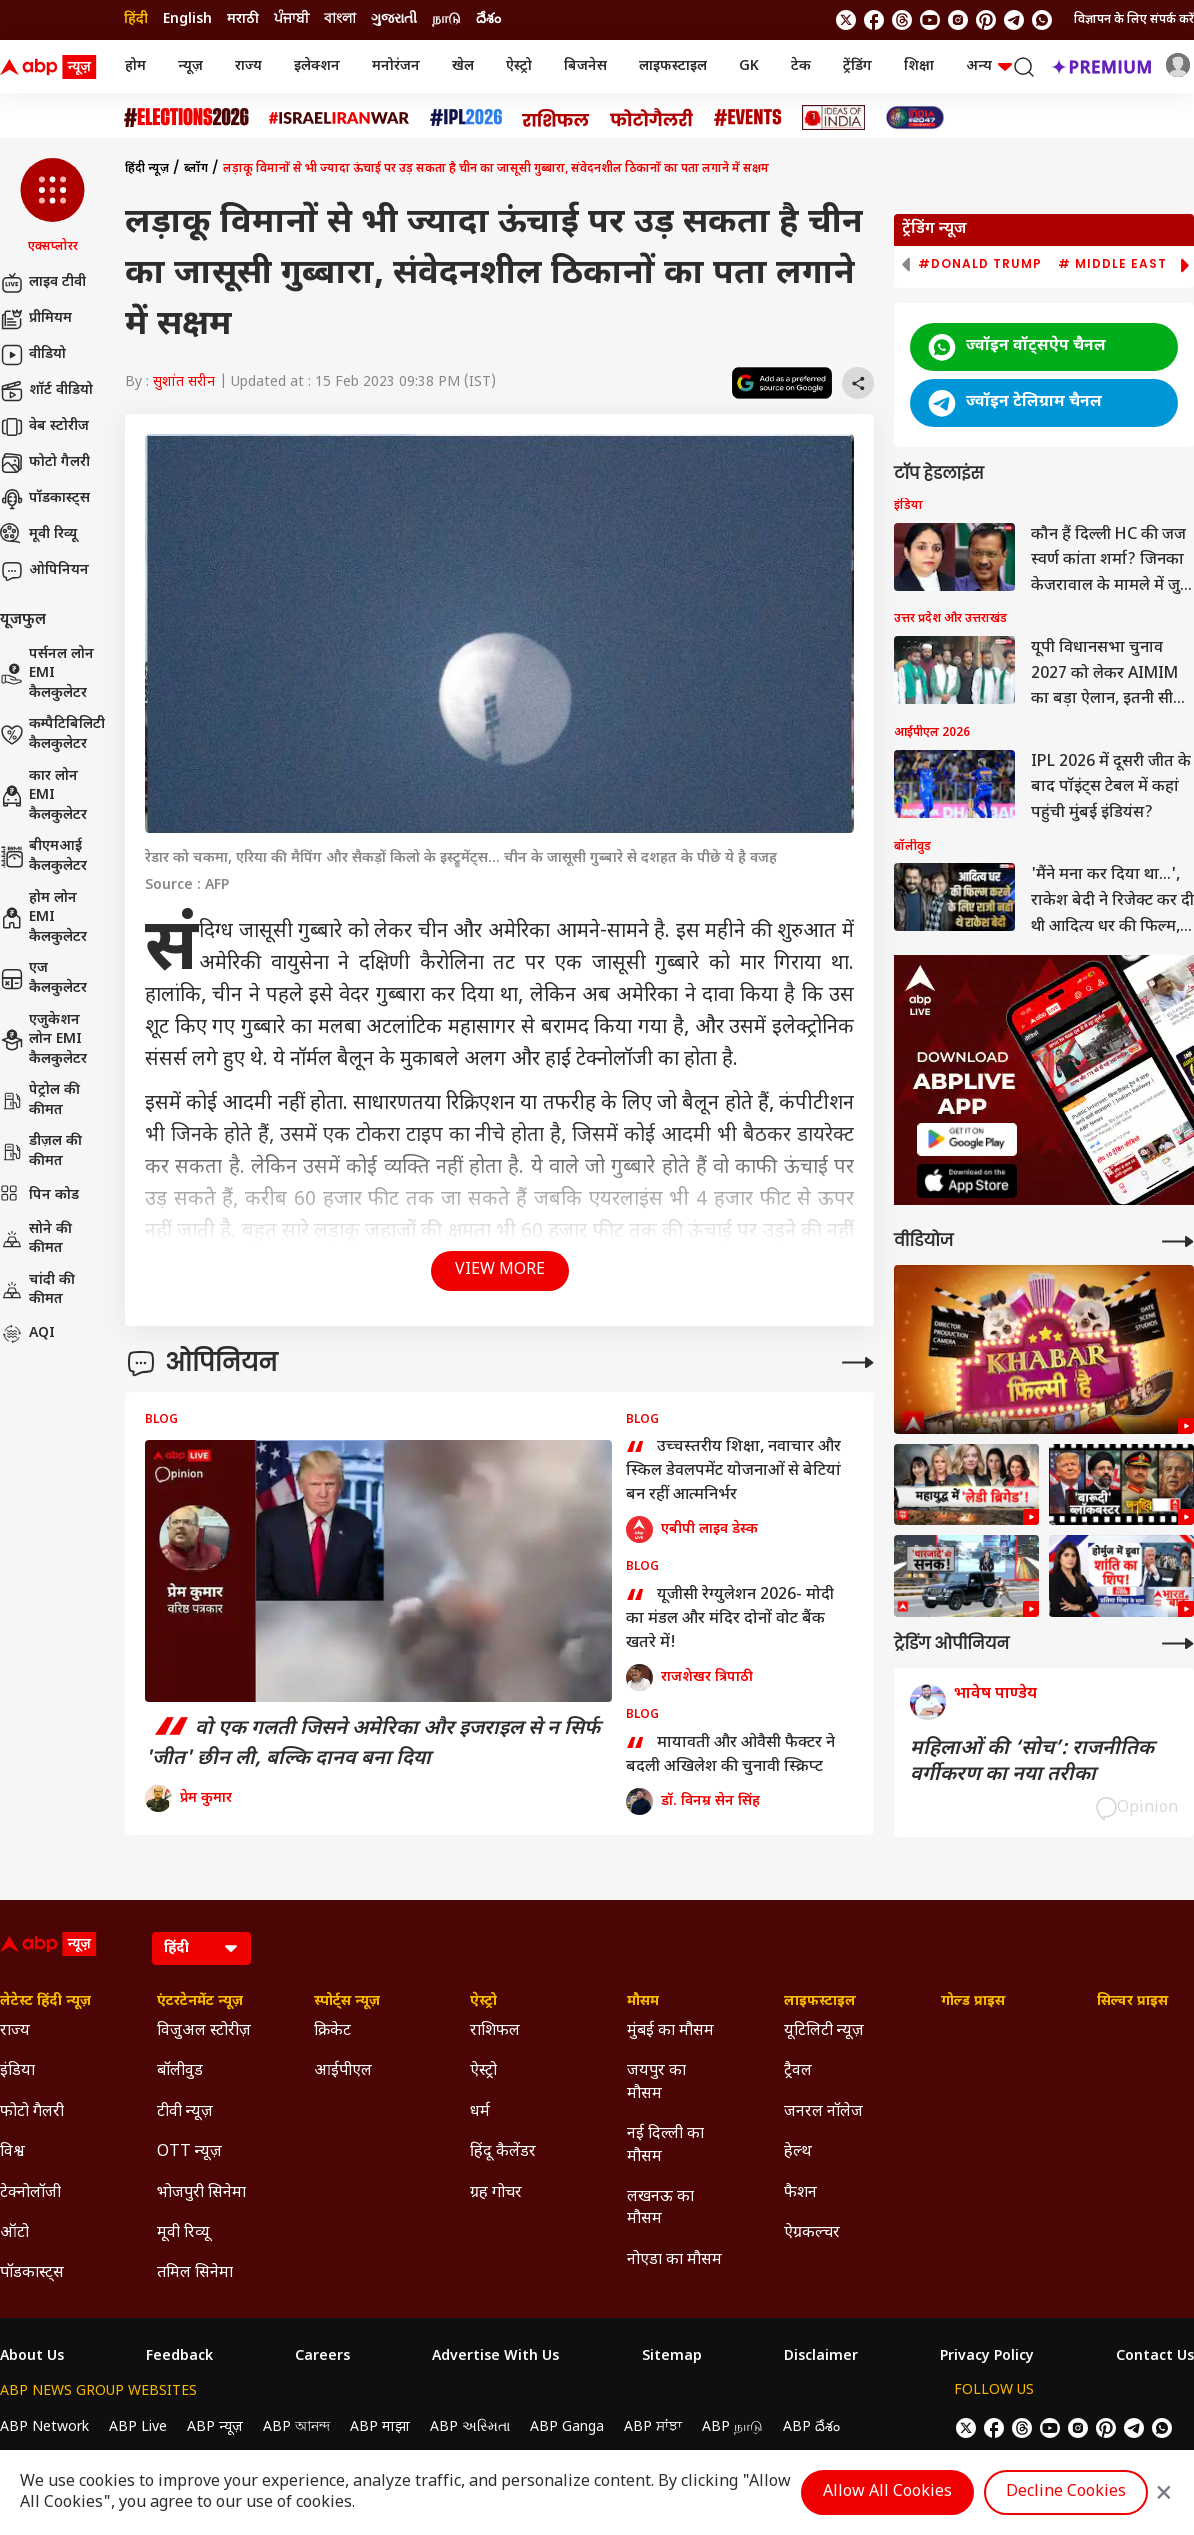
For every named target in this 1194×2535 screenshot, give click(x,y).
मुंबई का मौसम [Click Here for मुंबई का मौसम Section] (670, 2031)
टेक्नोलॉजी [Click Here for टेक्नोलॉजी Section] (30, 2193)
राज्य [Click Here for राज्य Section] (15, 2031)
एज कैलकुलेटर (43, 978)
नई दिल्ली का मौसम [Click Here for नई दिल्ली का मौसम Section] (665, 2145)
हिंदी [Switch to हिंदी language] (136, 19)
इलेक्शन (317, 66)
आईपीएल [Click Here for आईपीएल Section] (343, 2071)
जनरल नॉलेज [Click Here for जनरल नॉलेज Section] (823, 2112)
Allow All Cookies (887, 2492)
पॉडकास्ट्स (45, 499)
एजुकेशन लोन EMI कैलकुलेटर (43, 1040)
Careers (322, 2357)
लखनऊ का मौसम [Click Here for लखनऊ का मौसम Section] (660, 2208)
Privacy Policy (987, 2357)
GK (749, 66)
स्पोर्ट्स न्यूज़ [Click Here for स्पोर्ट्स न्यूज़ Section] (347, 2002)
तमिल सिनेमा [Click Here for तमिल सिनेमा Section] (195, 2273)
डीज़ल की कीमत (41, 1151)
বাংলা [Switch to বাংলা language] (340, 19)
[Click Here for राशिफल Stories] (556, 118)
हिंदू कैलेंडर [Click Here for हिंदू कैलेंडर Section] (503, 2152)
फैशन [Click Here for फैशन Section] (800, 2193)
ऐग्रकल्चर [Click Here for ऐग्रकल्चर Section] (812, 2233)
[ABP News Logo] (52, 67)
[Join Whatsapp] (1042, 20)
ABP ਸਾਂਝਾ (653, 2427)
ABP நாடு (732, 2427)
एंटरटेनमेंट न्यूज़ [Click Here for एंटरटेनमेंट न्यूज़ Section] (200, 2002)
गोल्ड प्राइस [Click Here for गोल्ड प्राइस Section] (973, 2002)
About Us (32, 2357)
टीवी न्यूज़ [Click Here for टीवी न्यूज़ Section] (185, 2112)
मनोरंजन (396, 66)
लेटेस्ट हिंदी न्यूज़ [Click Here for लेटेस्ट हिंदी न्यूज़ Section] (45, 2002)
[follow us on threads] (902, 20)
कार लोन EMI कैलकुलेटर (43, 796)
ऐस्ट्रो (519, 66)
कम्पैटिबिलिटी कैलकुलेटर (52, 734)
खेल (463, 66)
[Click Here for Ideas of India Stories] (833, 117)
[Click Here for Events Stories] (748, 117)
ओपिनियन (44, 571)
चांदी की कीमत (37, 1290)
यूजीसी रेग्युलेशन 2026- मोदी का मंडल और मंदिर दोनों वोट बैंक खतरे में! (730, 1619)
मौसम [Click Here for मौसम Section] (643, 2002)
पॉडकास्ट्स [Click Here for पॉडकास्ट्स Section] (32, 2273)
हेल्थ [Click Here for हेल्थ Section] (798, 2152)
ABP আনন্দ (296, 2427)
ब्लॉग (196, 169)
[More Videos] (1178, 1241)
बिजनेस (585, 66)
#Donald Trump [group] (980, 264)
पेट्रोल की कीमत (40, 1100)
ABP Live (138, 2427)
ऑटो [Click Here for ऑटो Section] (14, 2233)
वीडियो (33, 355)
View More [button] (500, 1270)
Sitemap (672, 2357)
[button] (52, 207)
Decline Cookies (1066, 2492)
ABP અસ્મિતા (470, 2427)
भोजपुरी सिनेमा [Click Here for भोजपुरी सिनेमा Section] (201, 2193)
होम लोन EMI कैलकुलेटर (43, 918)
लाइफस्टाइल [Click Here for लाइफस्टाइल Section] (820, 2002)
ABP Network (44, 2427)
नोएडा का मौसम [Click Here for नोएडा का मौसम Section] (674, 2260)
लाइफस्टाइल (673, 66)
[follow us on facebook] (874, 20)
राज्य (248, 66)
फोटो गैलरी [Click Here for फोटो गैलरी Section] (32, 2112)
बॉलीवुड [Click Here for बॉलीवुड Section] (180, 2071)
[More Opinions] (858, 1362)
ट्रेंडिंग (857, 66)
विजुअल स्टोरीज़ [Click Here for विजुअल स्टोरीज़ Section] (204, 2031)
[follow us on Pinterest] (986, 20)
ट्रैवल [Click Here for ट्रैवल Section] (798, 2071)
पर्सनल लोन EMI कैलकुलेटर (47, 674)
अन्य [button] (989, 66)
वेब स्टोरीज (44, 427)
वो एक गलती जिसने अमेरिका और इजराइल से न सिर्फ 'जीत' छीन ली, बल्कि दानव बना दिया (372, 1744)
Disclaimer (821, 2357)
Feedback (179, 2357)
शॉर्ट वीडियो (46, 391)
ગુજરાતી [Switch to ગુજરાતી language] (394, 19)
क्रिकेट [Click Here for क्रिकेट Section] (332, 2031)
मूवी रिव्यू (38, 535)
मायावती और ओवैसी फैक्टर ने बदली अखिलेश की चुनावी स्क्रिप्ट (730, 1756)
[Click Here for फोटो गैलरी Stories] (652, 117)
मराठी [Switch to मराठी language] (243, 19)
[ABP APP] (967, 1139)
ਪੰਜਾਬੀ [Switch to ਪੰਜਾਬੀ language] (291, 19)
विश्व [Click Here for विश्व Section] (12, 2152)
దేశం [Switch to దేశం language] (488, 19)
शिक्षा (919, 66)
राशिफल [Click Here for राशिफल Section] (495, 2031)
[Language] (201, 1948)
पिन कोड (39, 1196)
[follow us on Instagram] (958, 20)
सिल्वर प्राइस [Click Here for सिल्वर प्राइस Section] (1132, 2002)
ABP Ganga (567, 2427)
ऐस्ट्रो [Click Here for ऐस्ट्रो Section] (483, 2002)
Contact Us (1155, 2357)
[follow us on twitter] (846, 20)
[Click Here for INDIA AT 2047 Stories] (915, 117)
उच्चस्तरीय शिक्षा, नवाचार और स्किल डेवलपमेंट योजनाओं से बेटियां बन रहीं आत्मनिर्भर (733, 1471)
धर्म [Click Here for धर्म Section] (480, 2112)
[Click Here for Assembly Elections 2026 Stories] (186, 117)
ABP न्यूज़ (215, 2427)
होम (135, 66)
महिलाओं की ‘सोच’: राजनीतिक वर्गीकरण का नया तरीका (1032, 1762)
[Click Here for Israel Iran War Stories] (339, 118)
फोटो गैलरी (45, 463)
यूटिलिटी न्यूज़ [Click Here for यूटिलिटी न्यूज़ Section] (824, 2031)
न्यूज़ (190, 66)
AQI (27, 1334)
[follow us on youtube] (930, 20)
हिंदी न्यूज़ (147, 169)
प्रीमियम (36, 319)
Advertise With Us (495, 2357)
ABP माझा (380, 2427)
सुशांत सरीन (184, 382)
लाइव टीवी (43, 283)
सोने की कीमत (36, 1239)
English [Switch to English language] (187, 19)
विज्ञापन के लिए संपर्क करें (1134, 20)
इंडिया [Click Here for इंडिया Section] (17, 2071)
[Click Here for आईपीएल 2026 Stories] (466, 117)
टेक (801, 66)
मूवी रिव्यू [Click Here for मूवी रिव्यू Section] (183, 2233)
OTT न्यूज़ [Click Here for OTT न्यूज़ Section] (189, 2152)
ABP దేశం (811, 2427)
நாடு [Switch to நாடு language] (446, 19)
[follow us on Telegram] (1014, 20)
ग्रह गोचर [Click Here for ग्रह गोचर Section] (496, 2193)
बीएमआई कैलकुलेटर (43, 856)
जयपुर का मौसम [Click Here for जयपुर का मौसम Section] (656, 2082)
